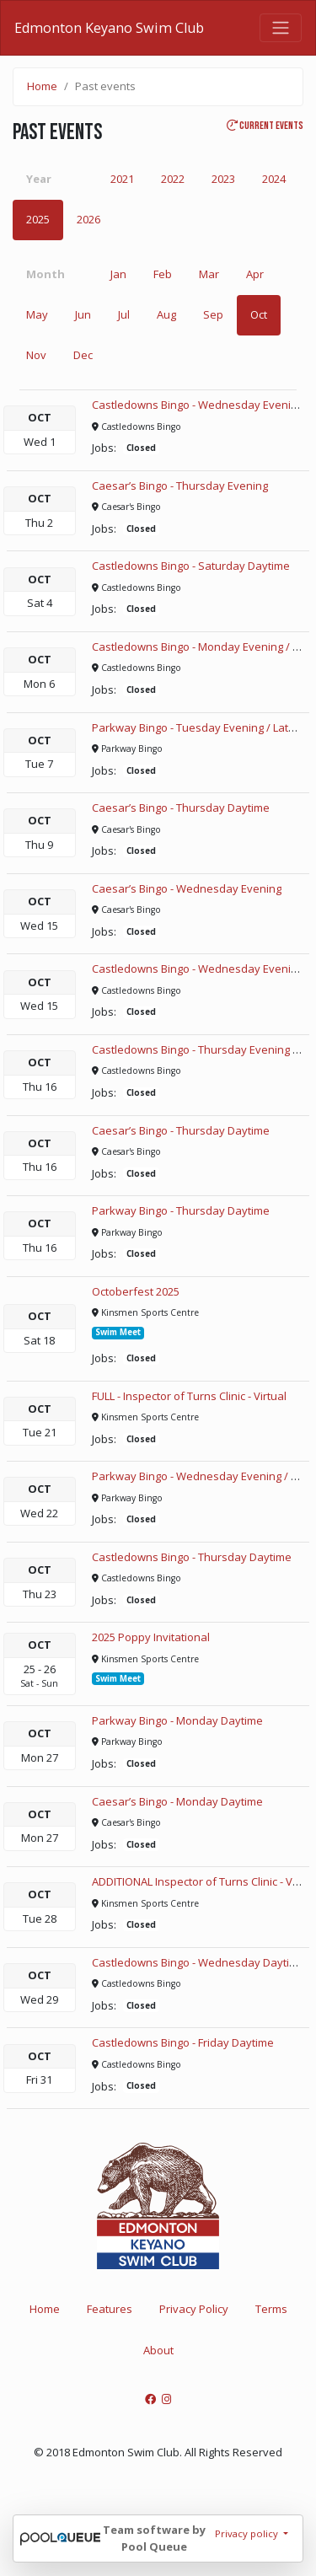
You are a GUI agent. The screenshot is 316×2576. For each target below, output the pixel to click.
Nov (36, 354)
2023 (223, 178)
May (37, 314)
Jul (124, 314)
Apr (255, 274)
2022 (173, 178)
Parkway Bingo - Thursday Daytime (181, 1210)
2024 (274, 178)
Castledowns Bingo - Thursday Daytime (192, 1556)
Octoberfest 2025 (135, 1291)
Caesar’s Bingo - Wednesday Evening (186, 888)
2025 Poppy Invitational (151, 1637)
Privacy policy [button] (248, 2533)
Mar (209, 274)
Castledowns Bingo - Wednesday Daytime (198, 1962)
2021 (122, 178)
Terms (271, 2308)
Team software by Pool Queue (154, 2538)
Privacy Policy (193, 2308)
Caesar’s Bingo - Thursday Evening (180, 485)
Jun (83, 314)
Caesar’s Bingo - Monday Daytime (177, 1801)
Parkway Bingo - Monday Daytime (177, 1720)
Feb (162, 274)
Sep (213, 314)
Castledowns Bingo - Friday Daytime (183, 2042)
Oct (258, 314)
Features (109, 2308)
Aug (166, 314)
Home (42, 86)
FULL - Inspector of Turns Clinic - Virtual (189, 1395)
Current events (265, 126)
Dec (83, 354)
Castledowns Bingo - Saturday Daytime (191, 565)
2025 (38, 219)
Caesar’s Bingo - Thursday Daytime (181, 807)
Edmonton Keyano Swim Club (109, 28)
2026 (88, 219)
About (158, 2350)
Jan (118, 274)
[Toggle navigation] (281, 27)
